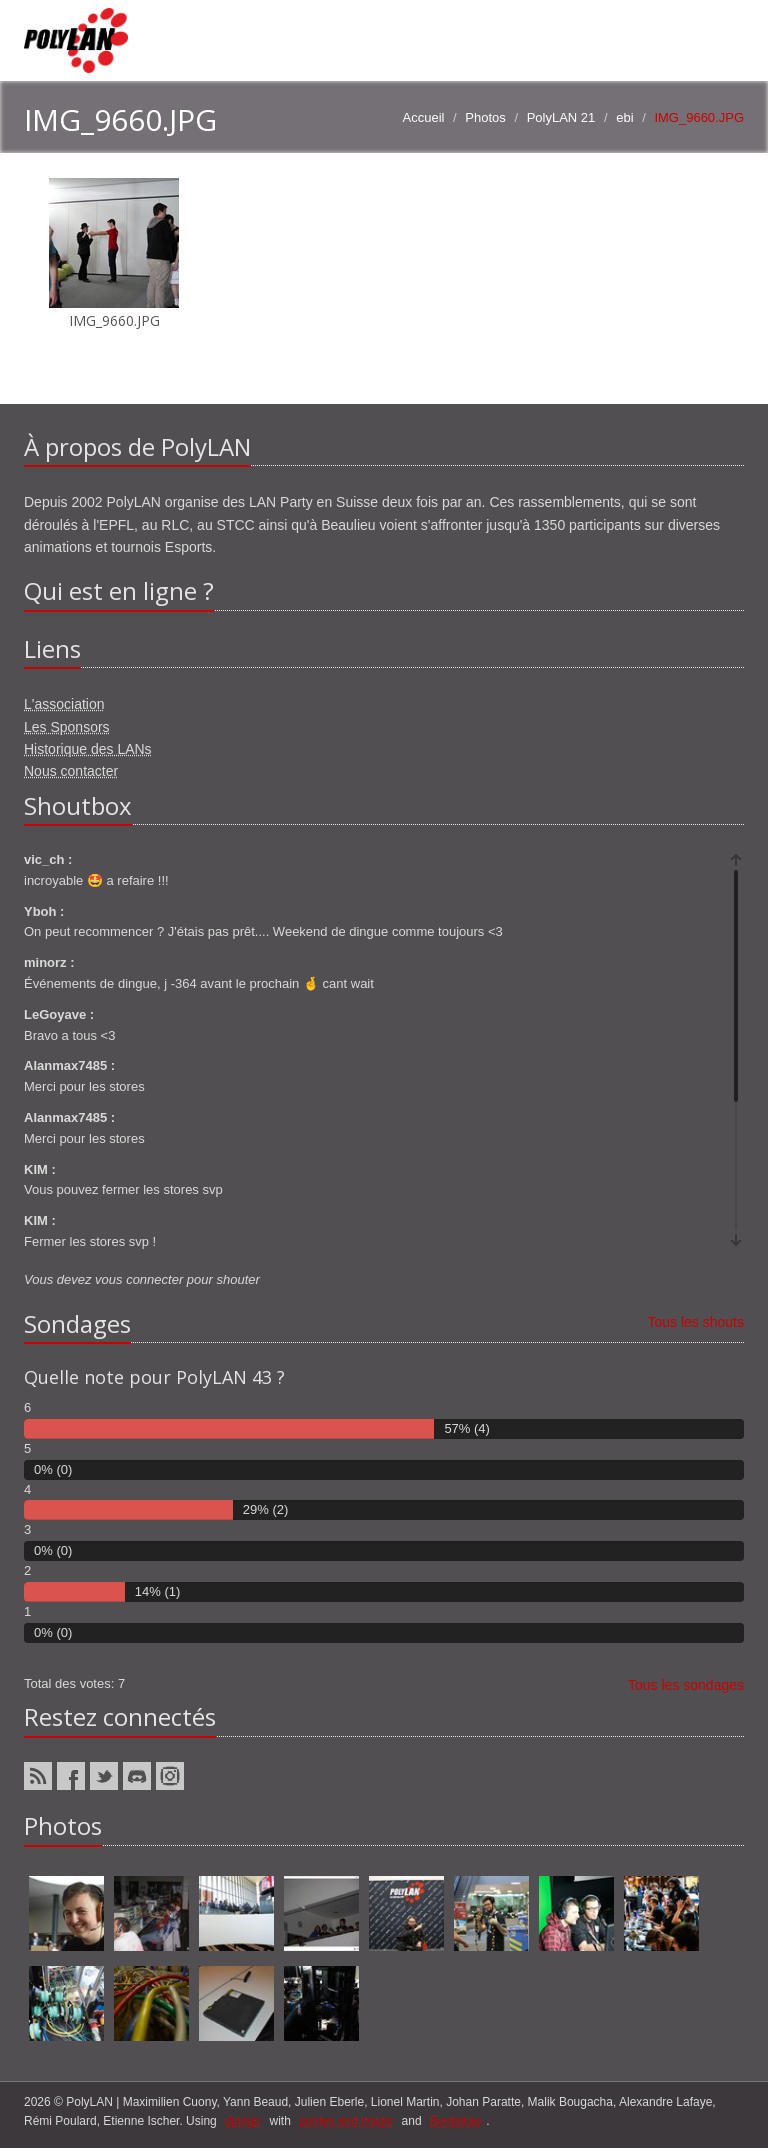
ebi (624, 117)
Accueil (424, 117)
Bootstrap (455, 2121)
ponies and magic (346, 2121)
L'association (64, 704)
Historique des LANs (88, 749)
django (243, 2121)
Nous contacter (71, 771)
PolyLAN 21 (561, 117)
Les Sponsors (67, 727)
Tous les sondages (686, 1685)
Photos (485, 117)
